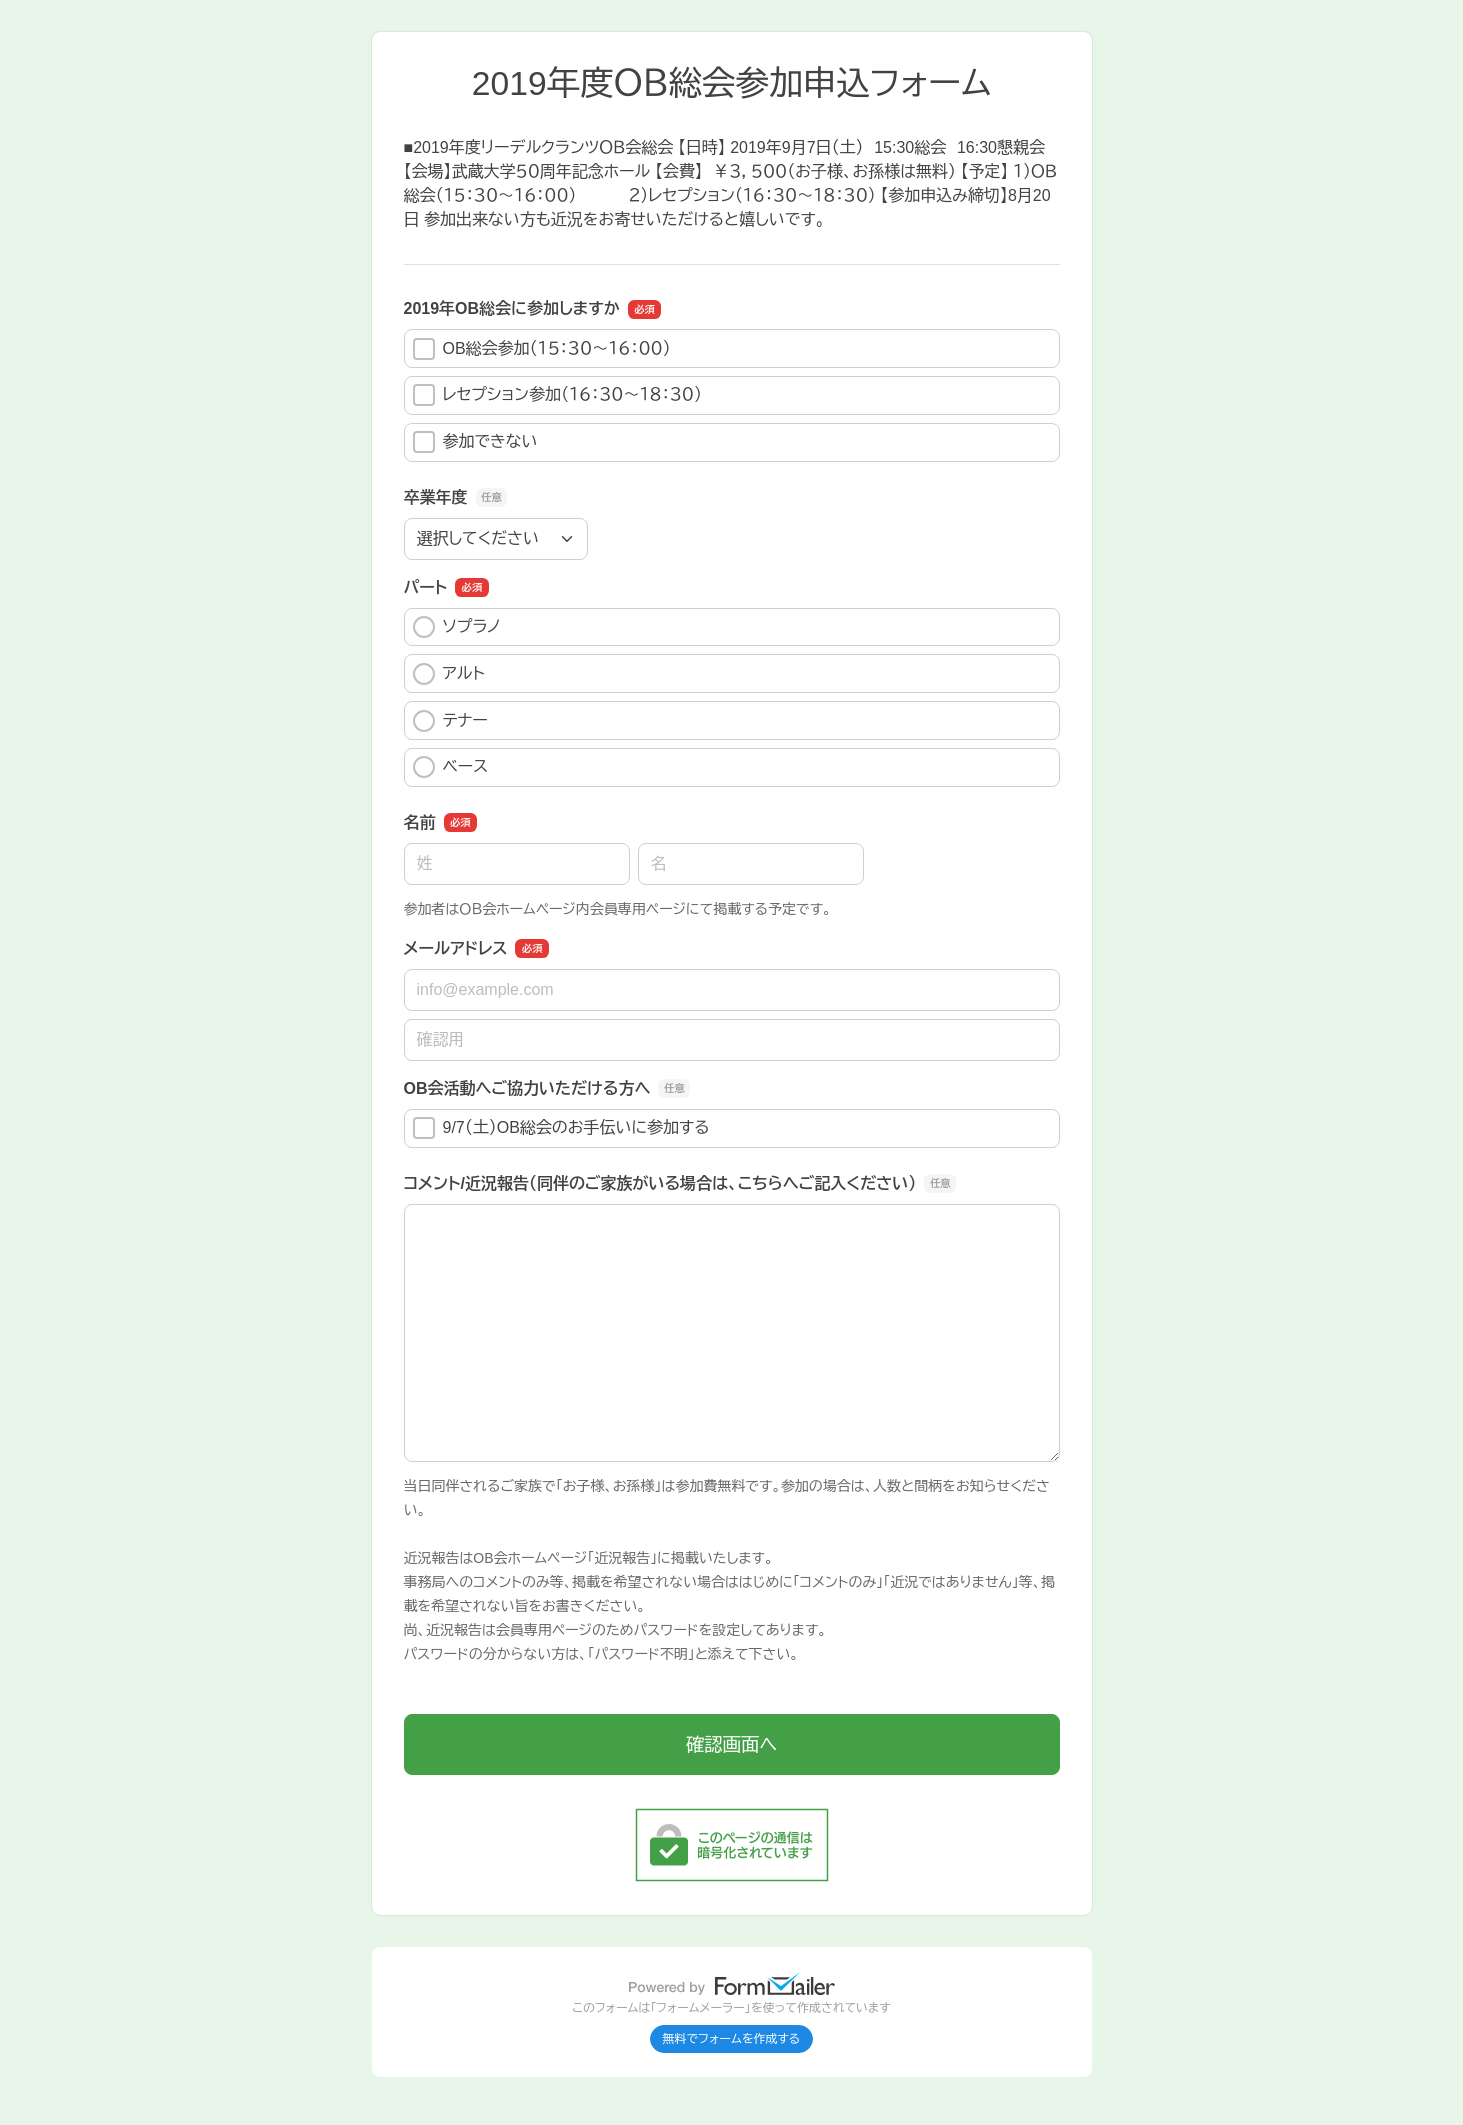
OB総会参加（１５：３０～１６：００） (542, 349)
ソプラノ (457, 627)
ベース (451, 767)
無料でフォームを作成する (732, 2039)
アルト (449, 674)
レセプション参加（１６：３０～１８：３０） (558, 395)
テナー (450, 721)
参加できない (475, 442)
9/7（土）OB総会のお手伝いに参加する (561, 1128)
